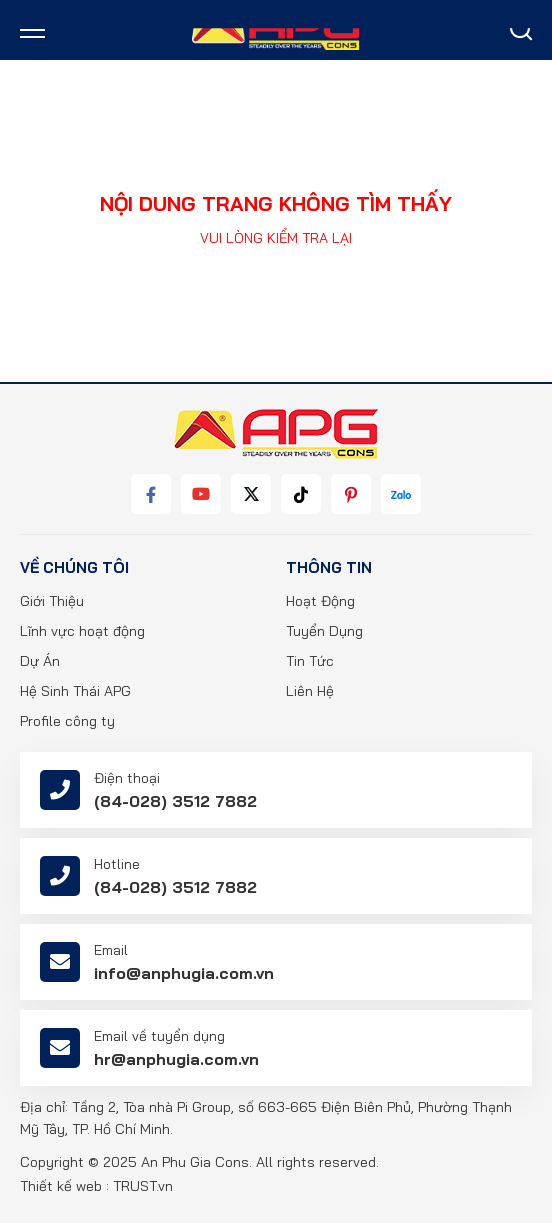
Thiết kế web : (64, 1186)
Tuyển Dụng (324, 631)
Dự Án (40, 661)
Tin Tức (310, 661)
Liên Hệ (310, 691)
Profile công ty (67, 721)
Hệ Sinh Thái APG (75, 691)
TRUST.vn (143, 1186)
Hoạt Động (320, 601)
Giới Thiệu (52, 601)
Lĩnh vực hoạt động (82, 631)
